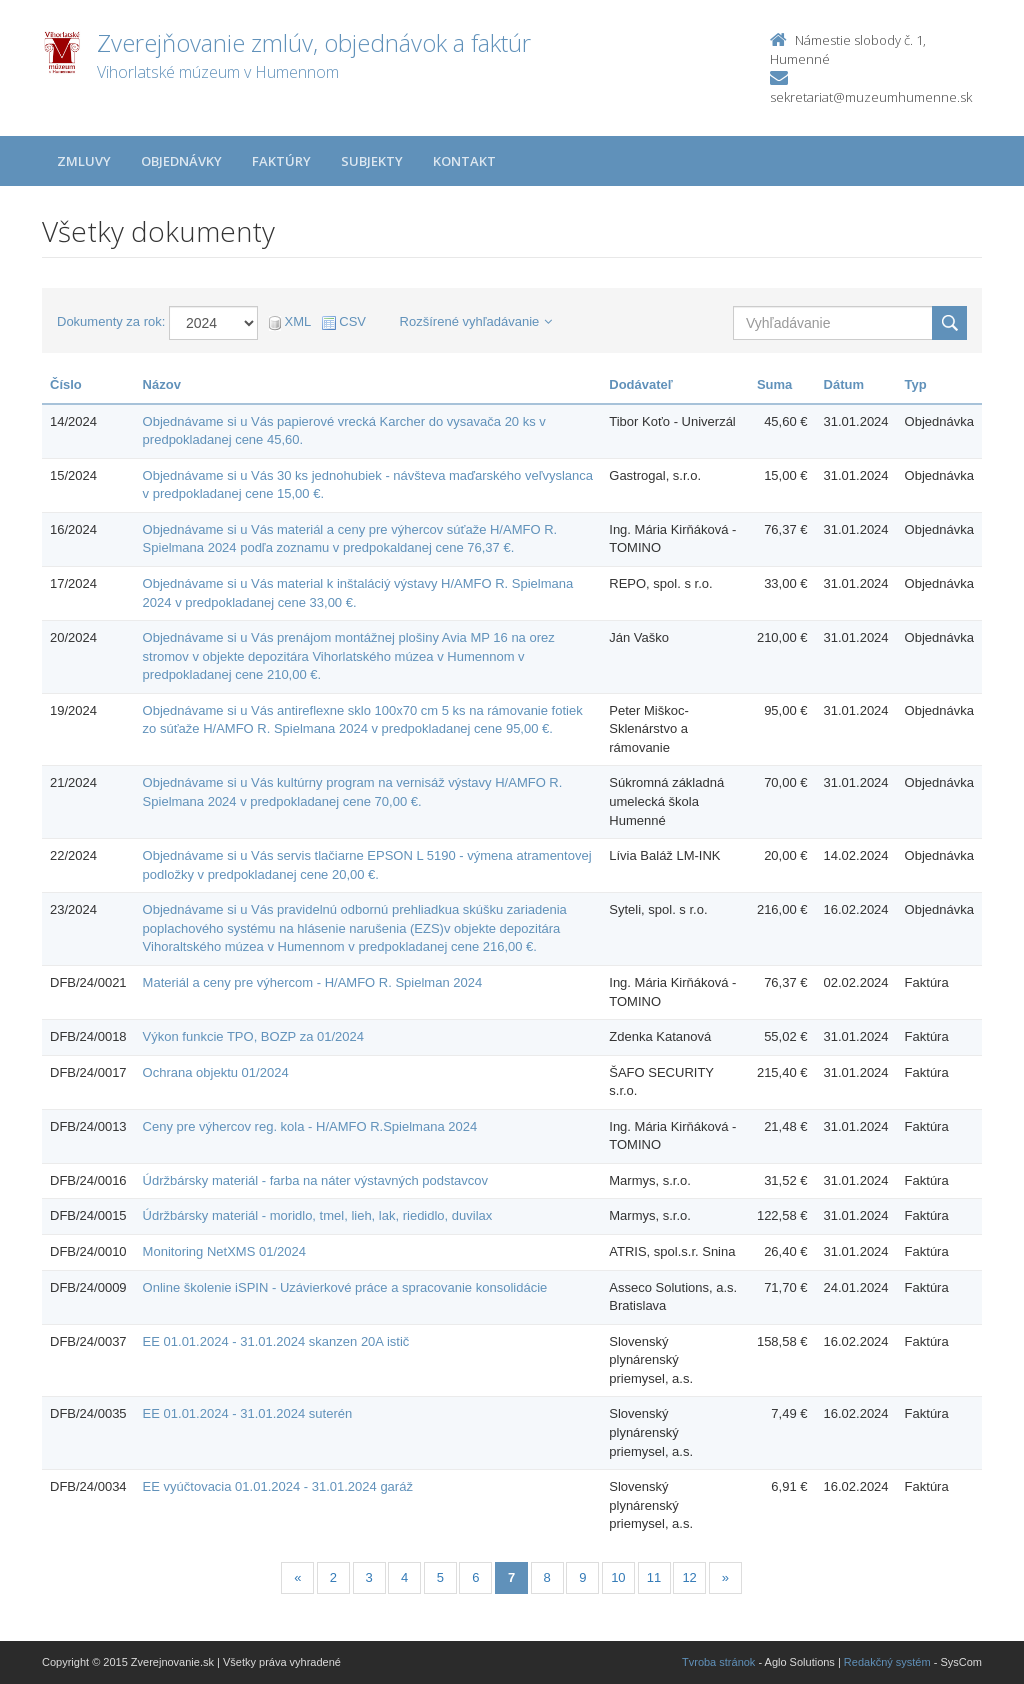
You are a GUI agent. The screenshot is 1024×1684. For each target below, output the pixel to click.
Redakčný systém (887, 1662)
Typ (916, 384)
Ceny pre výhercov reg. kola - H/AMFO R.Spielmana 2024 (310, 1126)
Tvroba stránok (718, 1662)
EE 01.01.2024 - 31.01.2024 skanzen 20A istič (276, 1341)
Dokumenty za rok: (111, 321)
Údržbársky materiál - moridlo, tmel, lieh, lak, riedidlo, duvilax (318, 1215)
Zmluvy (84, 161)
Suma (774, 384)
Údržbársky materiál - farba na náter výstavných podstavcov (315, 1180)
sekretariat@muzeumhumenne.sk (871, 97)
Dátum (844, 384)
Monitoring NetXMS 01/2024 (224, 1251)
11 (654, 1577)
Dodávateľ (641, 384)
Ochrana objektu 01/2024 (216, 1072)
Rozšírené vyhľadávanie (476, 321)
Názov (162, 384)
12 (689, 1577)
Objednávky (181, 161)
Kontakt (464, 161)
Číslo (66, 384)
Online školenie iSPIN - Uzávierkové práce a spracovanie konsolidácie (345, 1287)
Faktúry (281, 161)
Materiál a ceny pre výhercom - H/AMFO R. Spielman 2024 (313, 982)
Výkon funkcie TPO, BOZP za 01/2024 (253, 1036)
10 (618, 1577)
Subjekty (372, 161)
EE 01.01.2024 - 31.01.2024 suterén (248, 1413)
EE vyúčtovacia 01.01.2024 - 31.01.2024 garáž (278, 1486)
